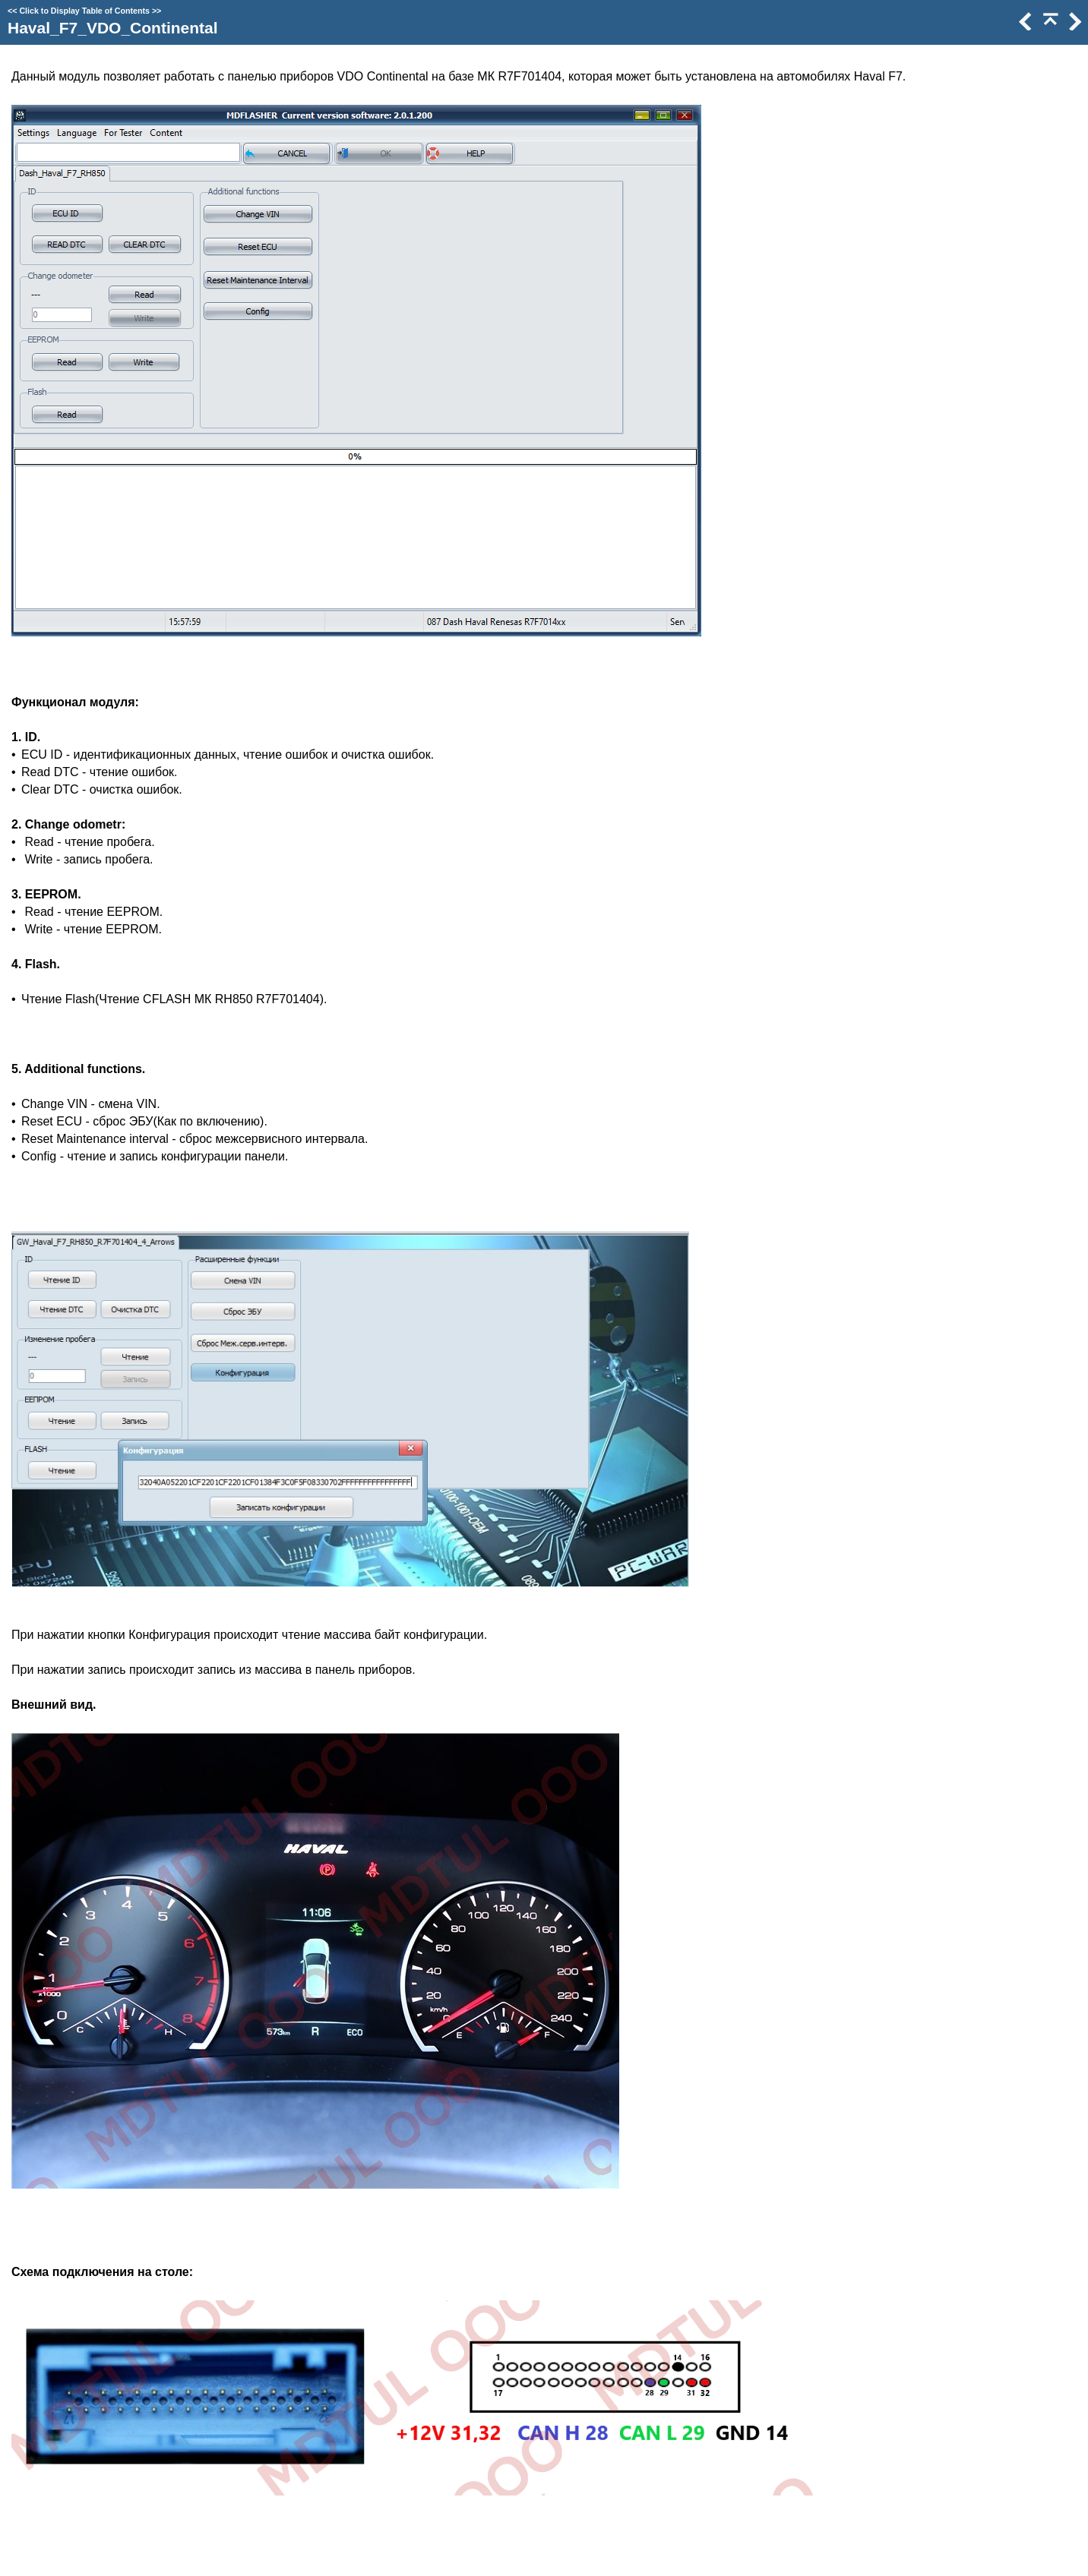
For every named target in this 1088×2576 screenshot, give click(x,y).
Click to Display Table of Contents (84, 10)
